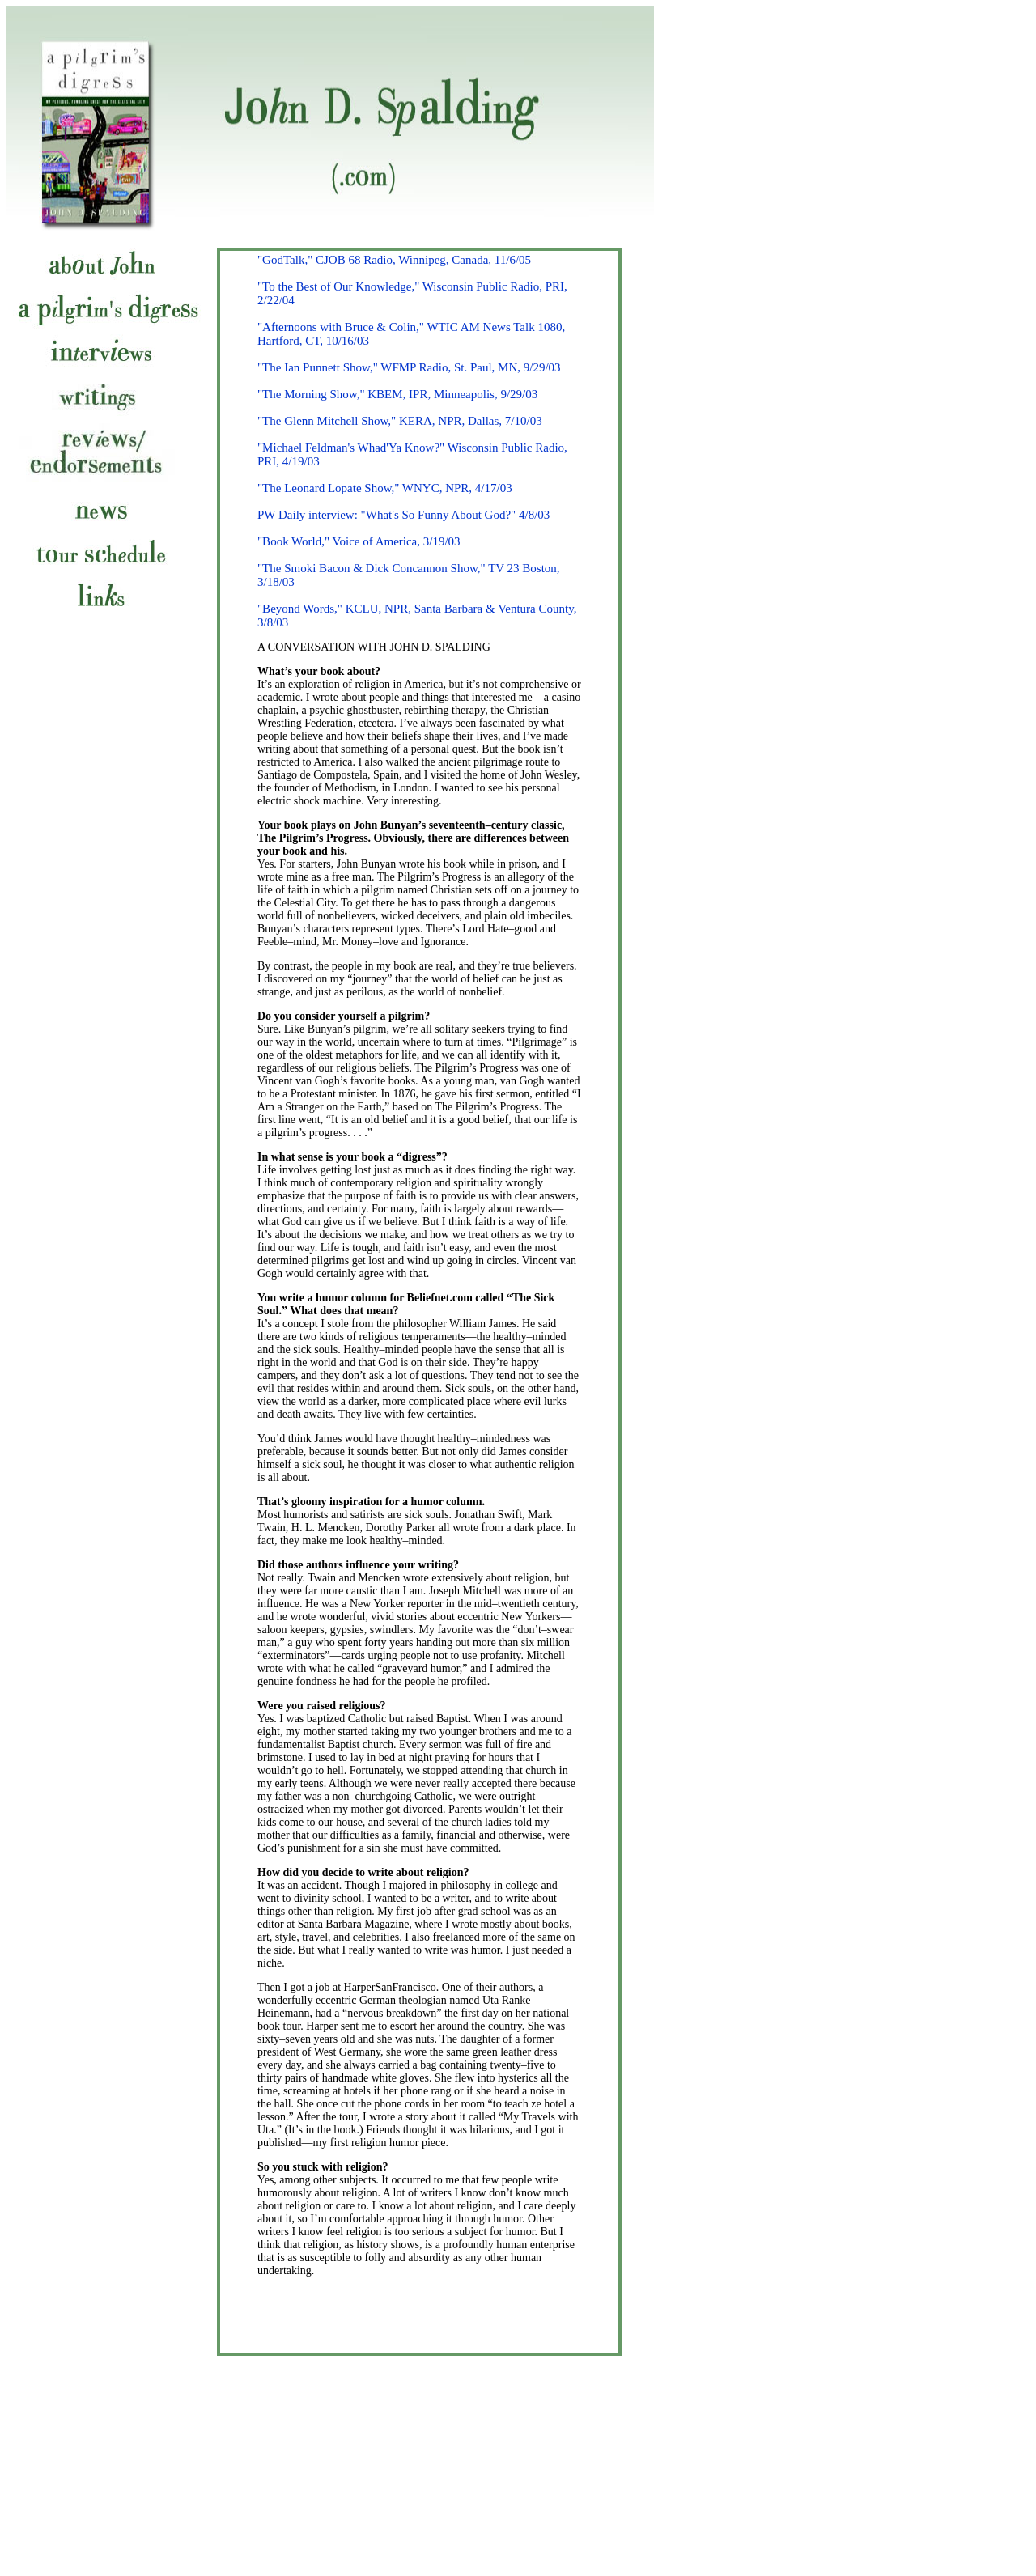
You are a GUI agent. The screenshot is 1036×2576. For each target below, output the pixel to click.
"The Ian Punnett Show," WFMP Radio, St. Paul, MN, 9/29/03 (409, 367)
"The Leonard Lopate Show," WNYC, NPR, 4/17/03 (384, 488)
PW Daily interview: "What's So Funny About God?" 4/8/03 (403, 514)
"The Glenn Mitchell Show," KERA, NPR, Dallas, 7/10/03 (399, 420)
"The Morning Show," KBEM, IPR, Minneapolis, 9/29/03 (397, 394)
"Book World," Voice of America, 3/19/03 (359, 541)
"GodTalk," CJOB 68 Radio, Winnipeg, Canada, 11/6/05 (394, 259)
